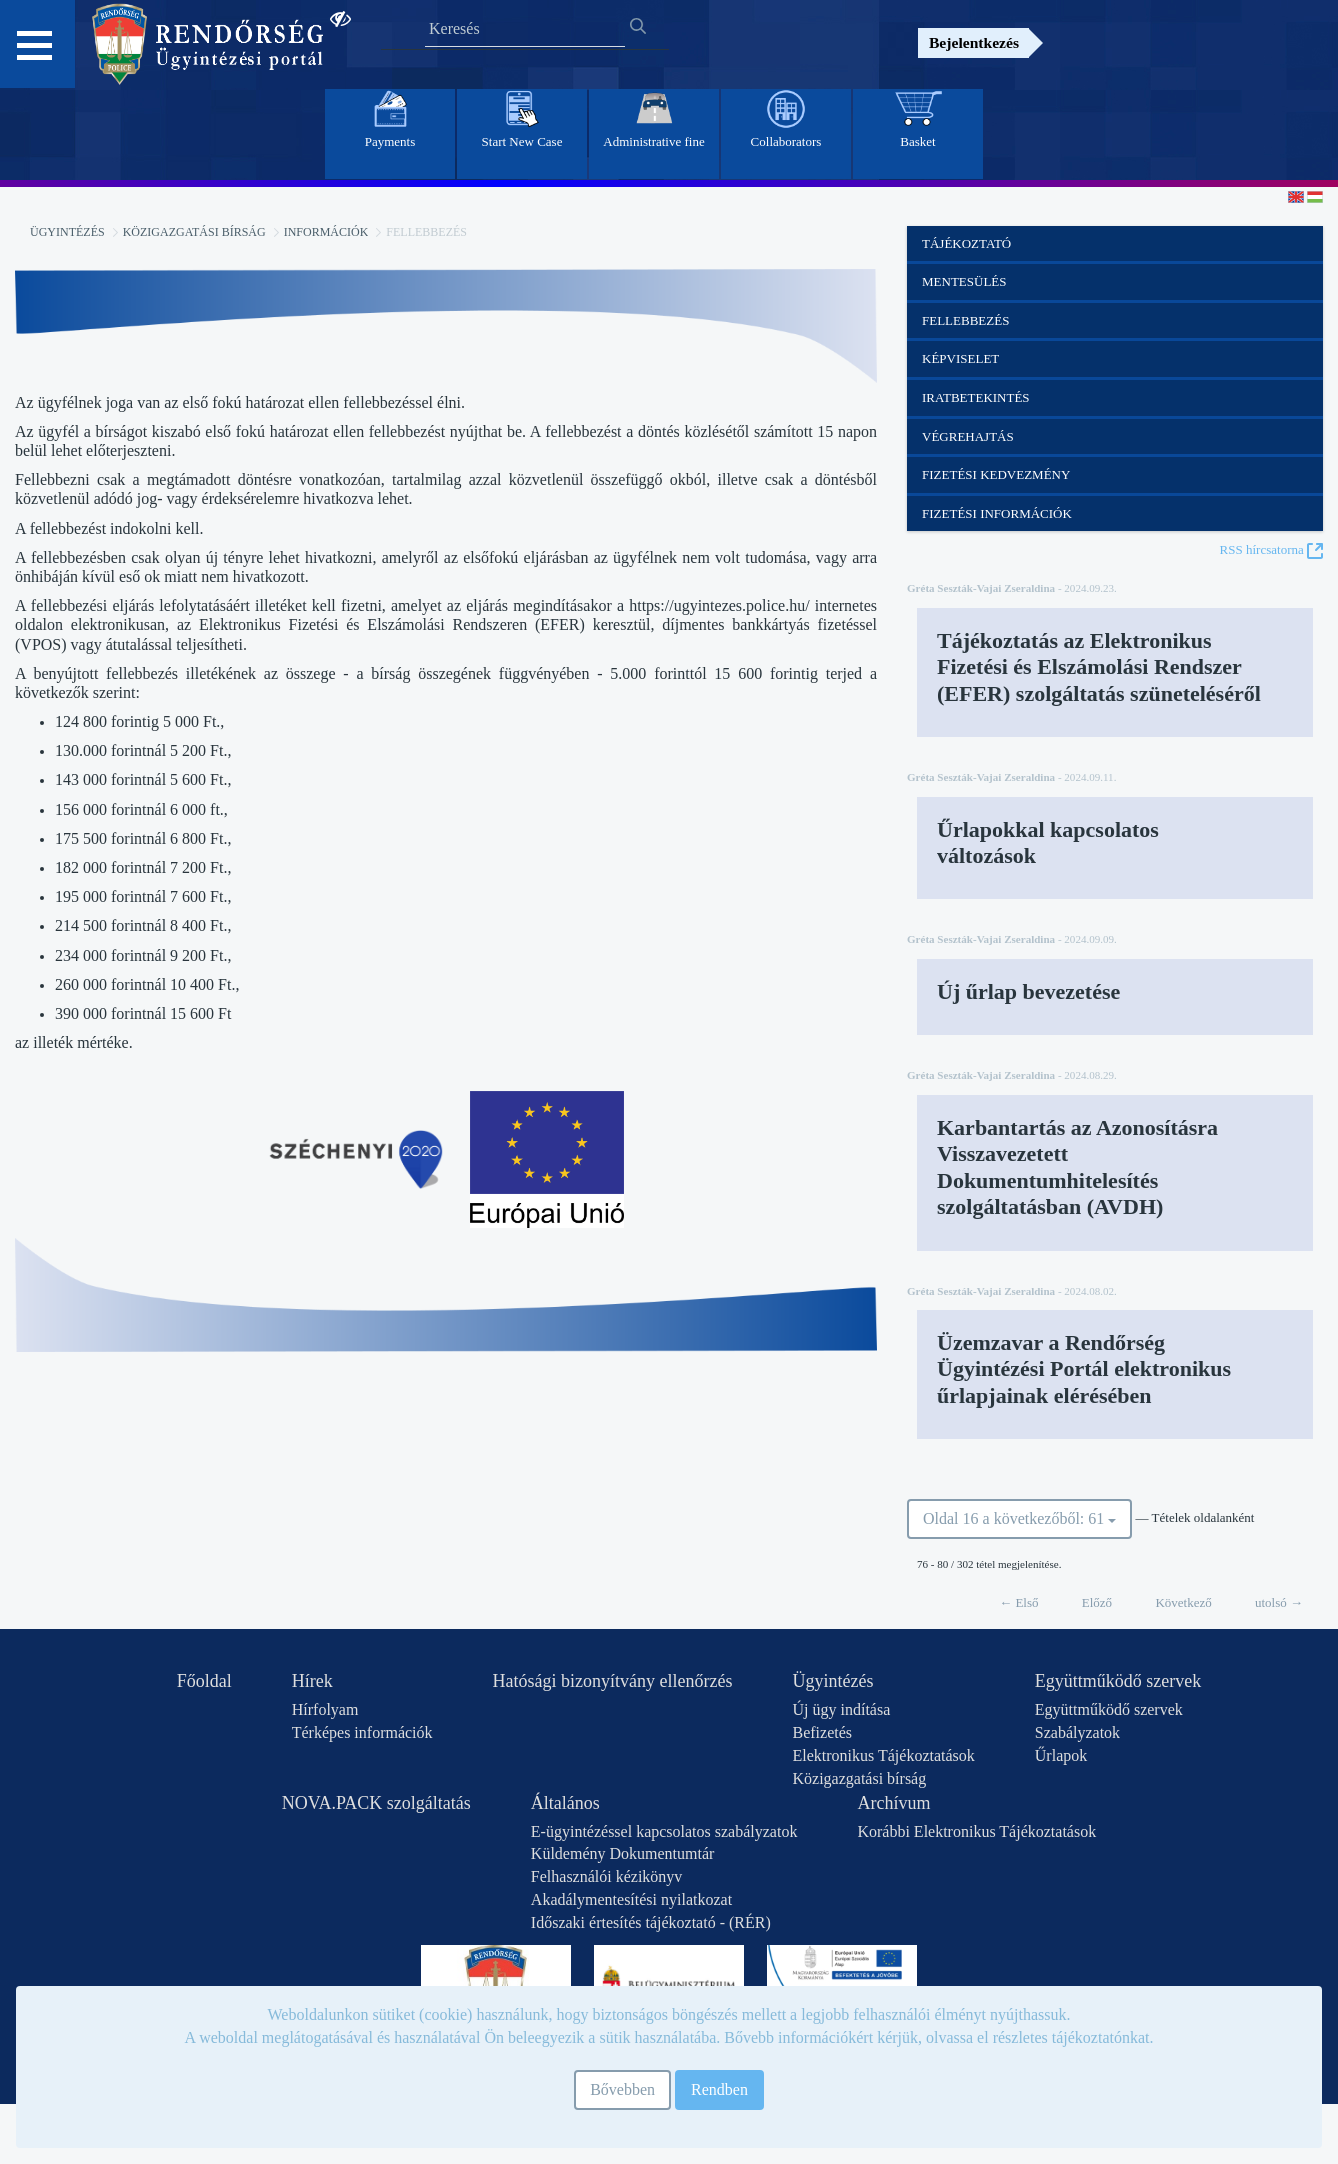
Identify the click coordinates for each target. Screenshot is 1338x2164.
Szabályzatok (1077, 1732)
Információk (326, 232)
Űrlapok (1061, 1755)
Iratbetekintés (976, 397)
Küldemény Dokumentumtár (623, 1853)
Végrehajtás (968, 436)
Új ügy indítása (841, 1709)
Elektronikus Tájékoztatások (883, 1755)
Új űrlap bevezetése (1028, 991)
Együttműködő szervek (1118, 1681)
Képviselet (960, 358)
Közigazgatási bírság (194, 232)
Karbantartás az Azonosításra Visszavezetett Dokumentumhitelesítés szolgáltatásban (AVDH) (1077, 1167)
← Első (1018, 1602)
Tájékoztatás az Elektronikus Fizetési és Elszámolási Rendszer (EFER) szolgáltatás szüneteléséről (1099, 667)
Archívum (893, 1803)
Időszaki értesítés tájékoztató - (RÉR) (651, 1922)
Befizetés (822, 1732)
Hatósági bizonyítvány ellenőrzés (613, 1681)
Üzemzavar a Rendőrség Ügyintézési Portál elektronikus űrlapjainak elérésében (1084, 1369)
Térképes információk (362, 1732)
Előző (1097, 1602)
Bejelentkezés (974, 42)
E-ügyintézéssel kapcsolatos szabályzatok (664, 1831)
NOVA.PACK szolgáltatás (376, 1803)
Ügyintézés (67, 232)
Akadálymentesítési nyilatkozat (631, 1899)
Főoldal (204, 1681)
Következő (1183, 1602)
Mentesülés (964, 281)
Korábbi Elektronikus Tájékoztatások (976, 1831)
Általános (565, 1803)
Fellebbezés (965, 320)
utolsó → (1279, 1602)
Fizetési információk (997, 513)
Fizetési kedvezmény (996, 474)
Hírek (312, 1681)
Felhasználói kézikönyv (607, 1876)
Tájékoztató (966, 243)
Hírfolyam (325, 1709)
